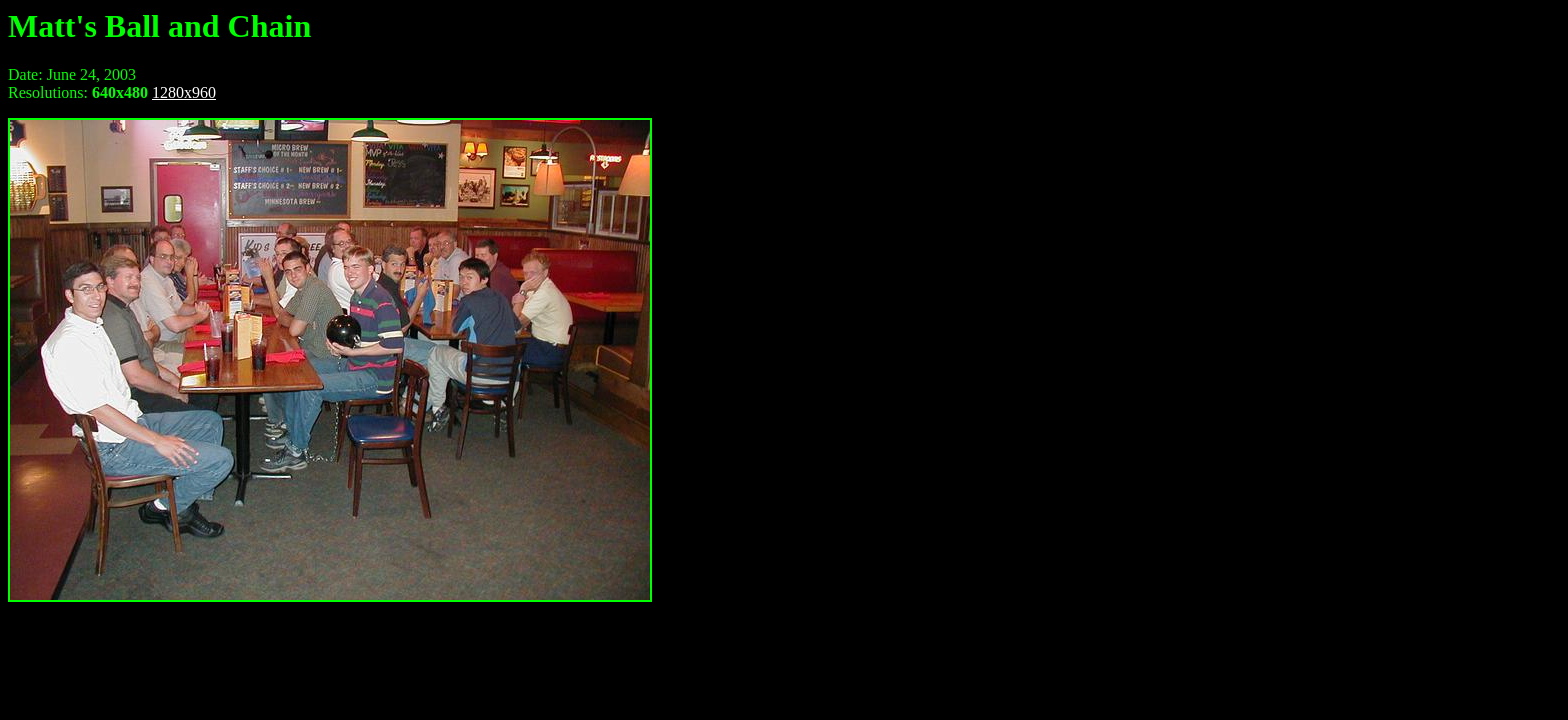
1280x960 (184, 92)
